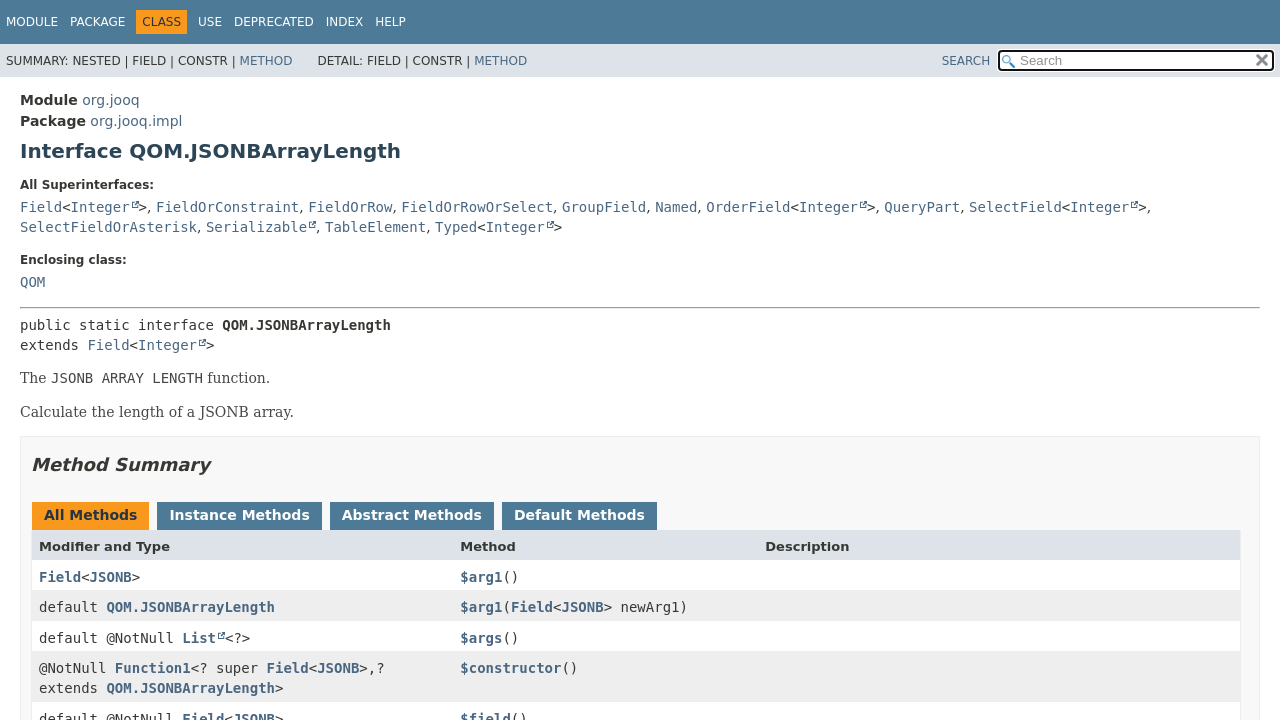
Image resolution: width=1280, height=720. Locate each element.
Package (97, 22)
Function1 (153, 668)
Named (676, 207)
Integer (100, 207)
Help (390, 22)
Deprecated (274, 22)
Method (266, 61)
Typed (456, 227)
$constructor (510, 668)
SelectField (1015, 207)
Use (210, 22)
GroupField (604, 207)
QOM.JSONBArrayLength (190, 607)
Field (41, 207)
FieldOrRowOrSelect (477, 207)
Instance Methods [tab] (239, 515)
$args (481, 638)
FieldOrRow (350, 207)
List (199, 638)
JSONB (111, 577)
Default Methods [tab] (579, 515)
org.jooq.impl (136, 121)
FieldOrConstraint (227, 207)
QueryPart (922, 207)
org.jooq (110, 100)
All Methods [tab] (90, 515)
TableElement (375, 227)
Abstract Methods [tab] (412, 515)
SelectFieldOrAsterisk (108, 227)
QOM (32, 282)
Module (32, 22)
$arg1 (481, 577)
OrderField (748, 207)
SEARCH (966, 61)
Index (345, 22)
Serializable (256, 227)
